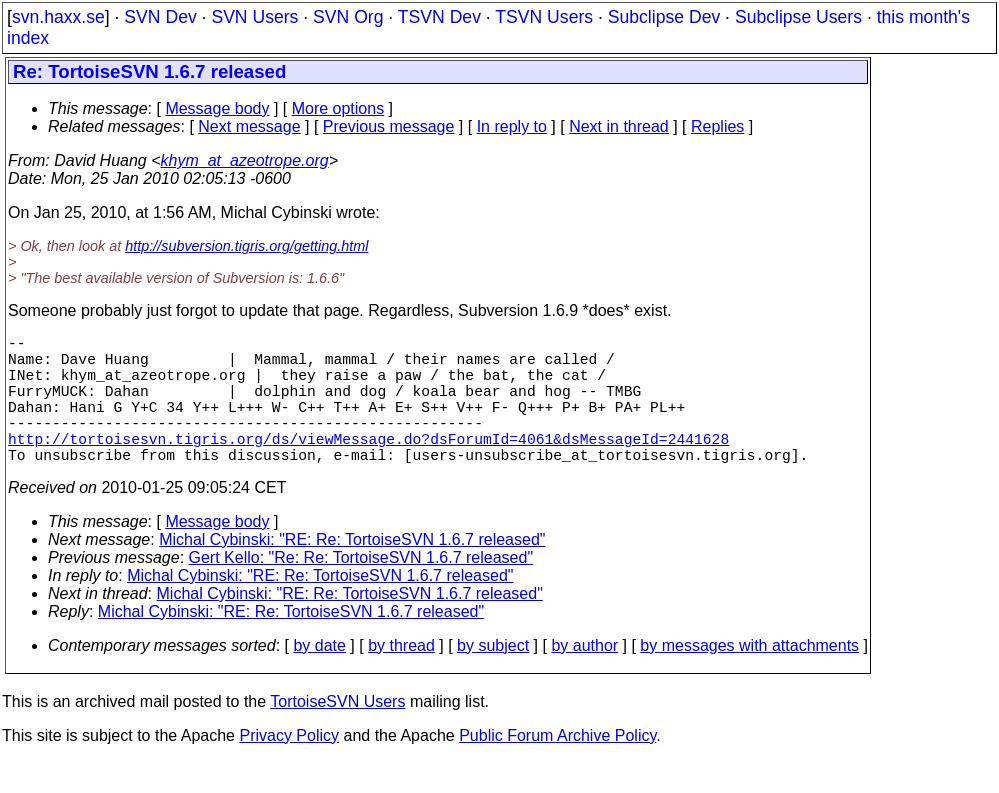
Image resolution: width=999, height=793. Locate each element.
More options (338, 108)
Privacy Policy (289, 767)
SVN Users (254, 17)
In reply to (512, 126)
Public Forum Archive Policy (557, 767)
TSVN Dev (439, 17)
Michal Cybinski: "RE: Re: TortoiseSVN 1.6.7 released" (352, 571)
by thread (401, 677)
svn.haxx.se (58, 17)
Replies (717, 126)
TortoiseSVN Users (337, 733)
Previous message (389, 126)
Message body (217, 108)
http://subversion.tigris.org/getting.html (246, 246)
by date (319, 677)
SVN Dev (160, 17)
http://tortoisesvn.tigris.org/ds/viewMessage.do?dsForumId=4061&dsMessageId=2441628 (368, 466)
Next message (249, 126)
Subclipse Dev (664, 17)
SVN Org (348, 17)
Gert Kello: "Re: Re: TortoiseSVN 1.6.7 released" (361, 589)
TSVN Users (544, 17)
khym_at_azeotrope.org (245, 160)
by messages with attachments (749, 677)
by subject (493, 677)
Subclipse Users (798, 17)
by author (584, 677)
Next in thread (619, 126)
